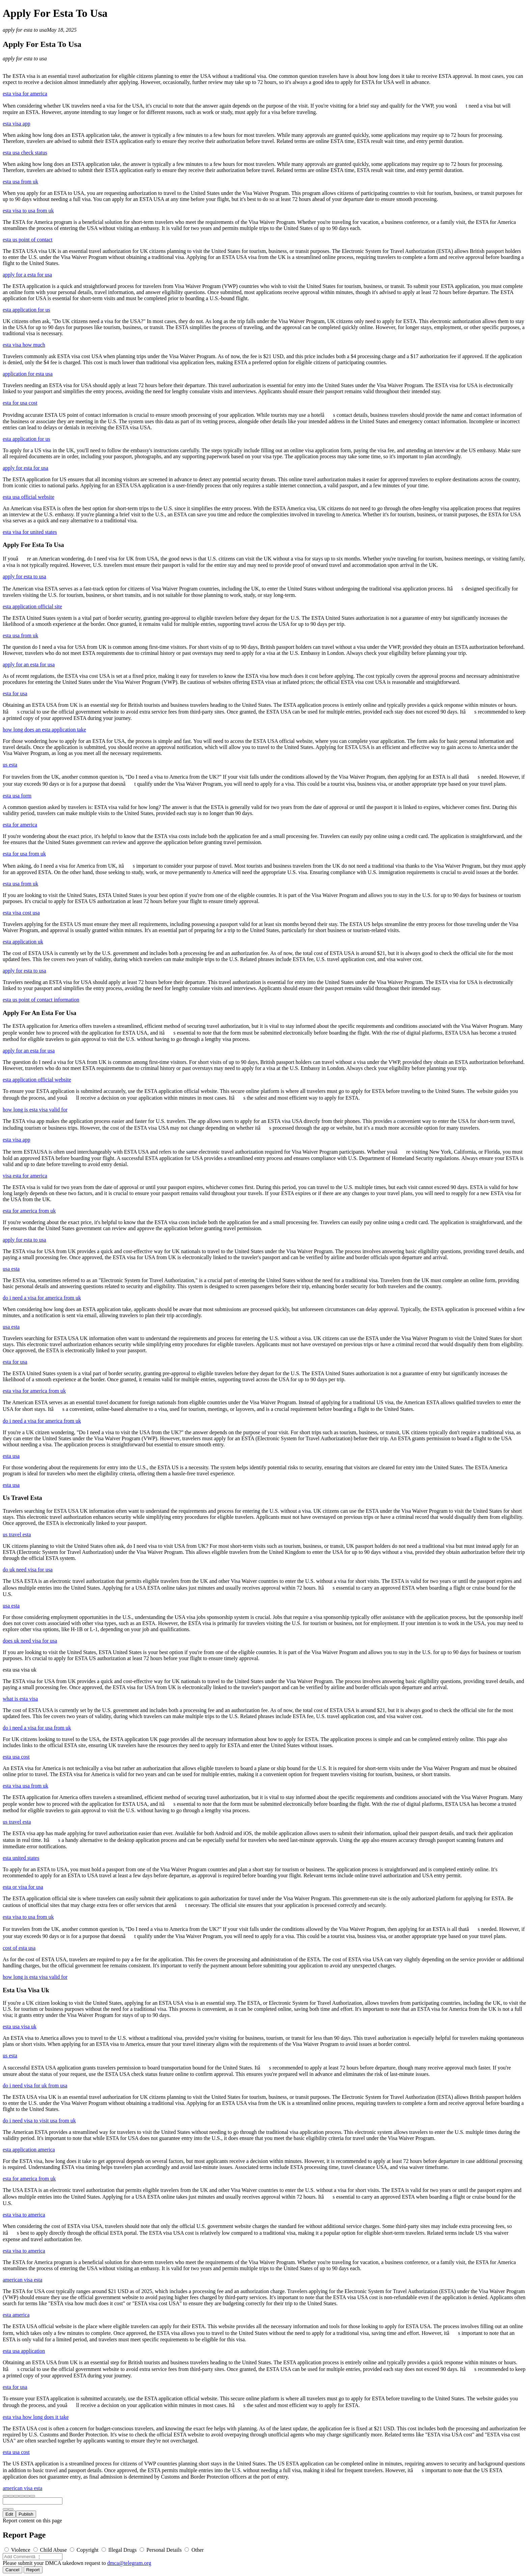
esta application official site (32, 606)
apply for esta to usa (25, 30)
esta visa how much (24, 345)
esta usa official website (28, 497)
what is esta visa (20, 1699)
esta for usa (15, 693)
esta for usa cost (20, 403)
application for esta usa (28, 374)
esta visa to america (24, 2215)
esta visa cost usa (21, 913)
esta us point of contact (28, 239)
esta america (16, 2315)
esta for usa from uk (24, 854)
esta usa (11, 1456)
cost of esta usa (19, 1948)
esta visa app (16, 123)
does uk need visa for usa (30, 1641)
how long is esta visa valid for (35, 1109)
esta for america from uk (29, 1211)
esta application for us (26, 310)
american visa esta (22, 2280)
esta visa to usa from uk (28, 210)
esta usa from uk (20, 181)
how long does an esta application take (44, 729)
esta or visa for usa (23, 1887)
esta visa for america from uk (34, 1391)
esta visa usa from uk (25, 1786)
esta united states (21, 1858)
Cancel (12, 2569)
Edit (9, 2514)
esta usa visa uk (19, 2026)
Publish (26, 2514)
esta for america (20, 825)
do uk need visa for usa (28, 1569)
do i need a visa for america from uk (42, 1298)
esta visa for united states (30, 532)
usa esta (11, 1269)
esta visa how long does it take (36, 2417)
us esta (10, 765)
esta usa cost (16, 1757)
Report (33, 2569)
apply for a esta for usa (27, 275)
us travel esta (17, 1534)
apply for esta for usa (25, 468)
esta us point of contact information (41, 1000)
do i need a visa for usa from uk (37, 1728)
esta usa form (17, 796)
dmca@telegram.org (129, 2563)
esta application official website (37, 1079)
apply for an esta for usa (29, 664)
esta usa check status (25, 152)
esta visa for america (25, 93)
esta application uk (23, 942)
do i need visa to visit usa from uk (39, 2120)
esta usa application (24, 2351)
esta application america (29, 2149)
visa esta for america (25, 1176)
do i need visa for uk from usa (35, 2085)
